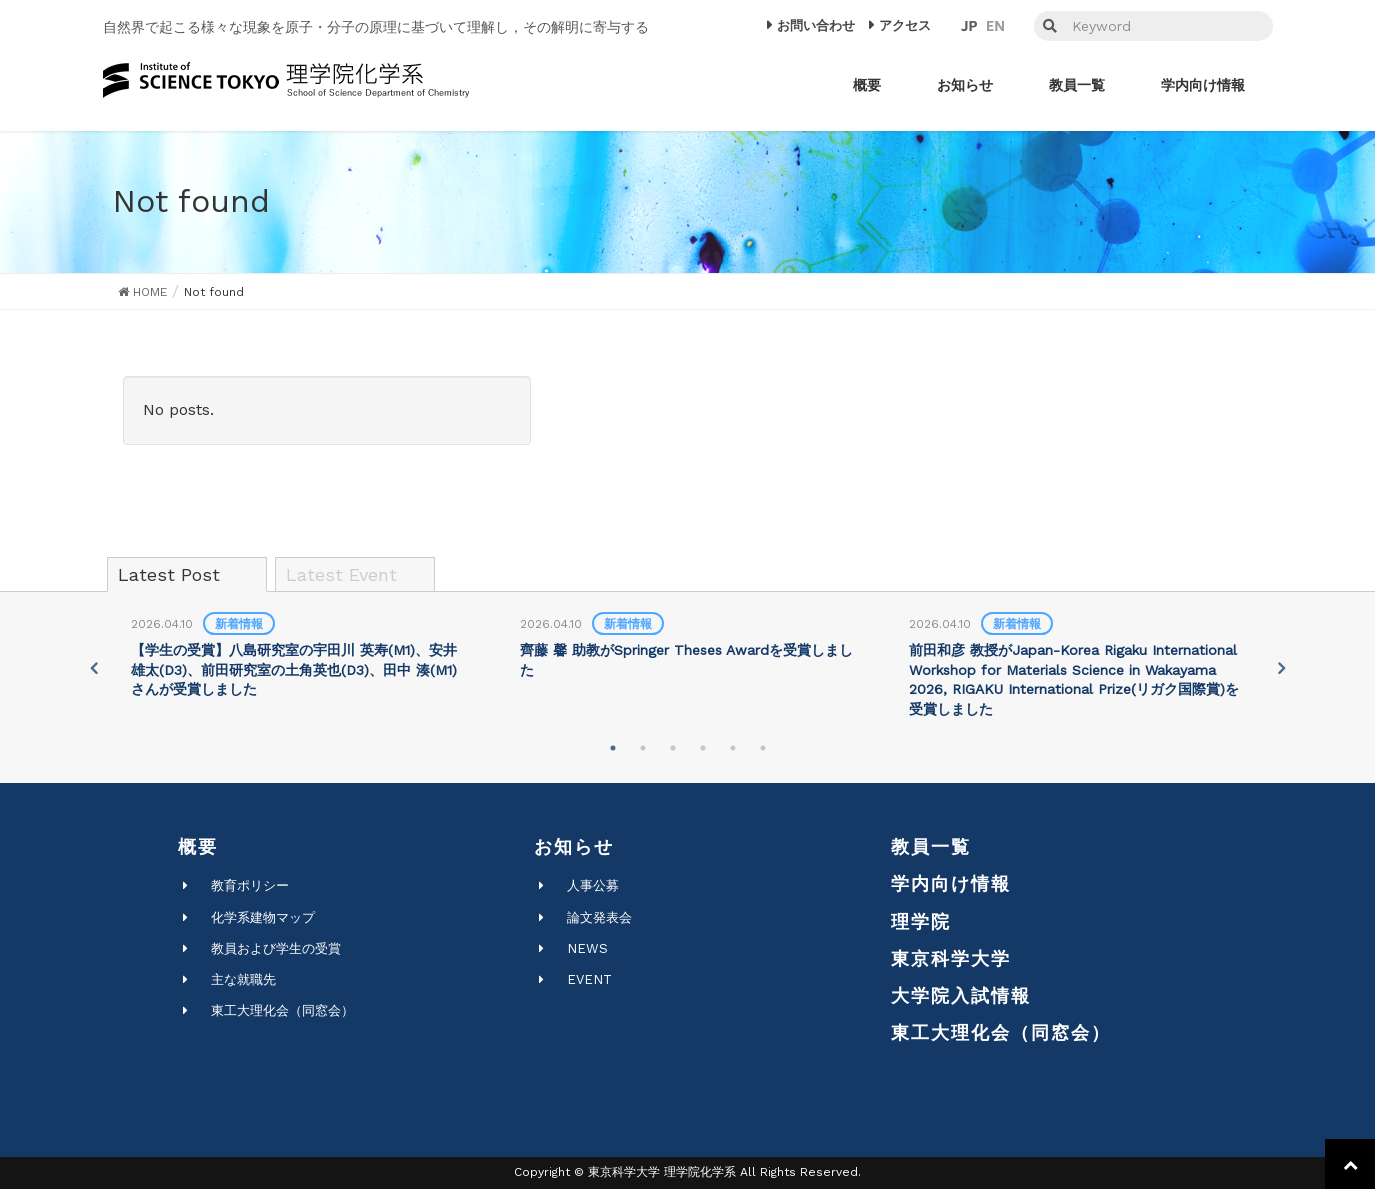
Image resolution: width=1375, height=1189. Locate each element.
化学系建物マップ (263, 917)
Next (1282, 668)
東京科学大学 (951, 958)
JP (969, 26)
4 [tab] (703, 748)
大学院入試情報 (961, 995)
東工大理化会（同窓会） (282, 1010)
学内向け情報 (951, 883)
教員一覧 (931, 846)
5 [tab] (733, 748)
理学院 (921, 921)
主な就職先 (243, 979)
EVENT (589, 979)
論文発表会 (599, 917)
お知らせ (574, 846)
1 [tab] (613, 748)
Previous (93, 668)
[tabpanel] (298, 658)
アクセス (905, 25)
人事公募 (593, 885)
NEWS (587, 948)
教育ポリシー (250, 885)
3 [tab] (673, 748)
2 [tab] (643, 748)
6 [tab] (763, 748)
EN (995, 26)
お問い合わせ (816, 25)
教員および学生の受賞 (276, 948)
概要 (198, 846)
